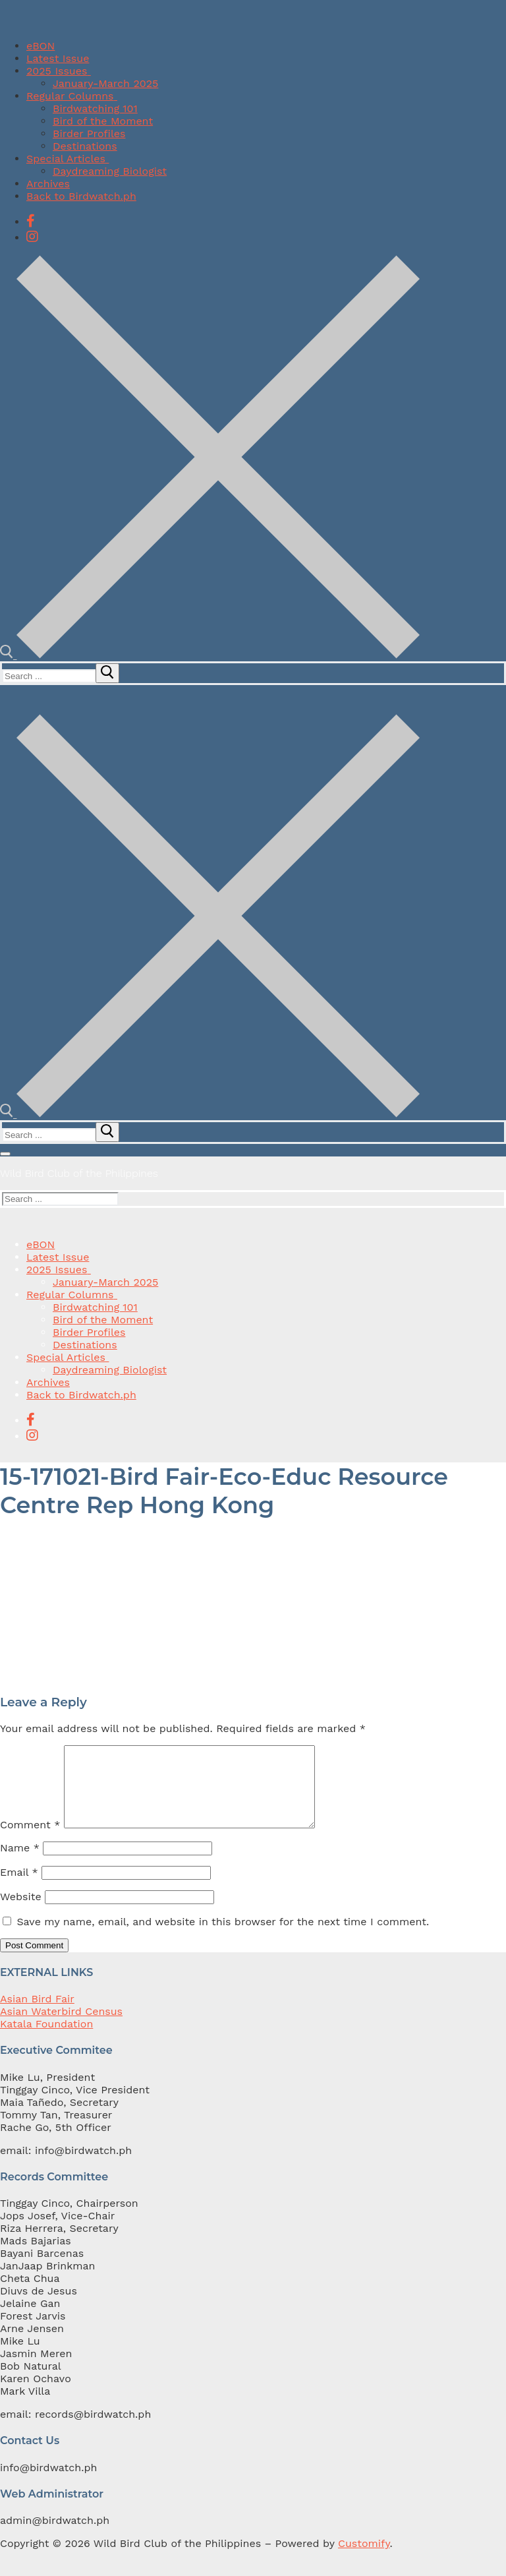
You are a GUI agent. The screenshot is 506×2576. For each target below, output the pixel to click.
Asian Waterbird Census (61, 2027)
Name (20, 1863)
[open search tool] (210, 655)
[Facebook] (30, 221)
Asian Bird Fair (37, 2014)
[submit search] (107, 673)
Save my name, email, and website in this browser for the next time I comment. (222, 1937)
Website (21, 1912)
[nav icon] (5, 1154)
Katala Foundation (46, 2039)
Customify (363, 2559)
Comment (30, 1840)
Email (19, 1888)
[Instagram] (32, 237)
